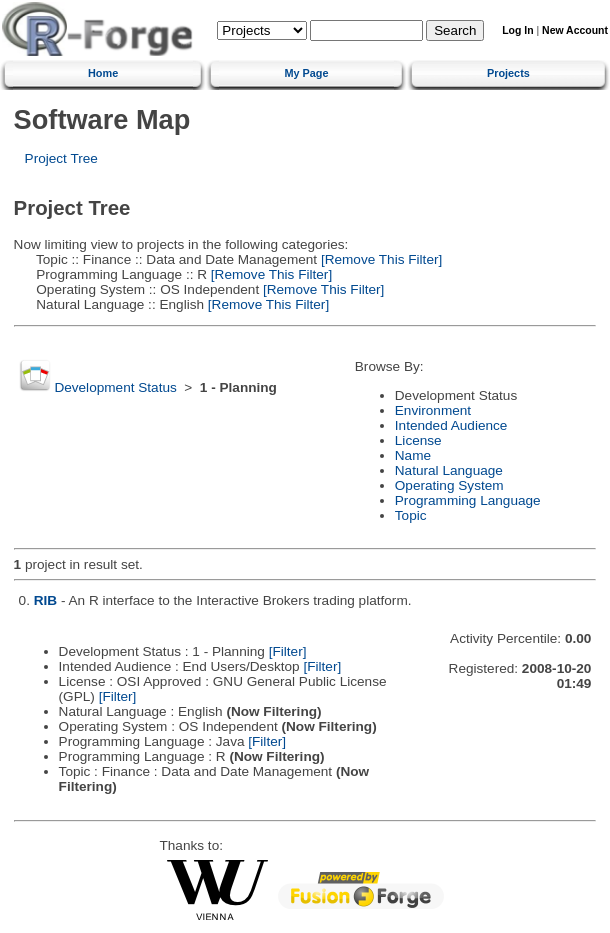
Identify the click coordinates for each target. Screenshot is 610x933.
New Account (575, 30)
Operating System (449, 485)
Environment (433, 410)
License (418, 440)
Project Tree (61, 158)
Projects (508, 73)
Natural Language (449, 470)
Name (413, 455)
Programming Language (468, 500)
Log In (517, 30)
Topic (411, 515)
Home (103, 73)
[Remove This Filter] (379, 259)
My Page (306, 73)
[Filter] (288, 651)
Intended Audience (451, 425)
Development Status (115, 387)
